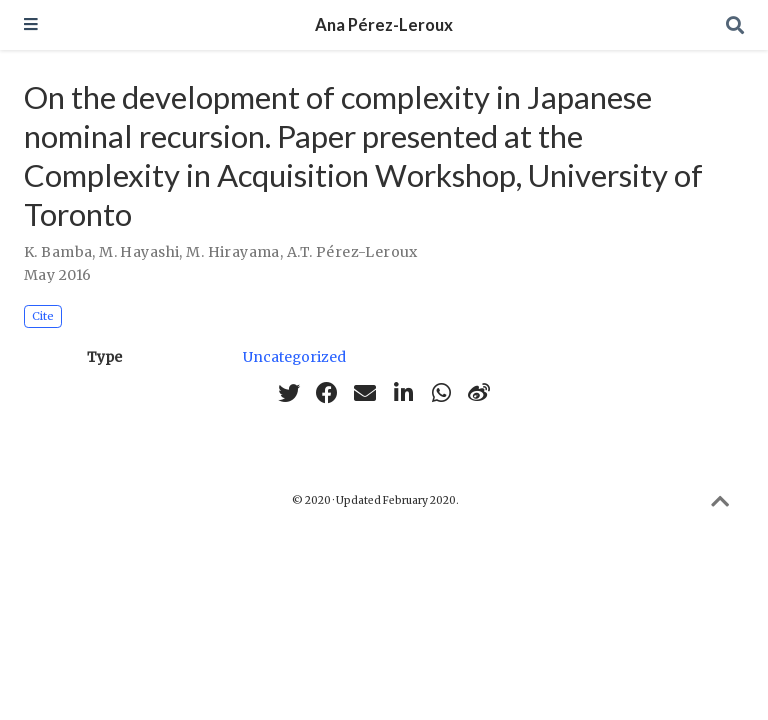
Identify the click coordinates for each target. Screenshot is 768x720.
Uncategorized (294, 357)
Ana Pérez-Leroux (384, 25)
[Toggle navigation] (31, 25)
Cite (43, 316)
